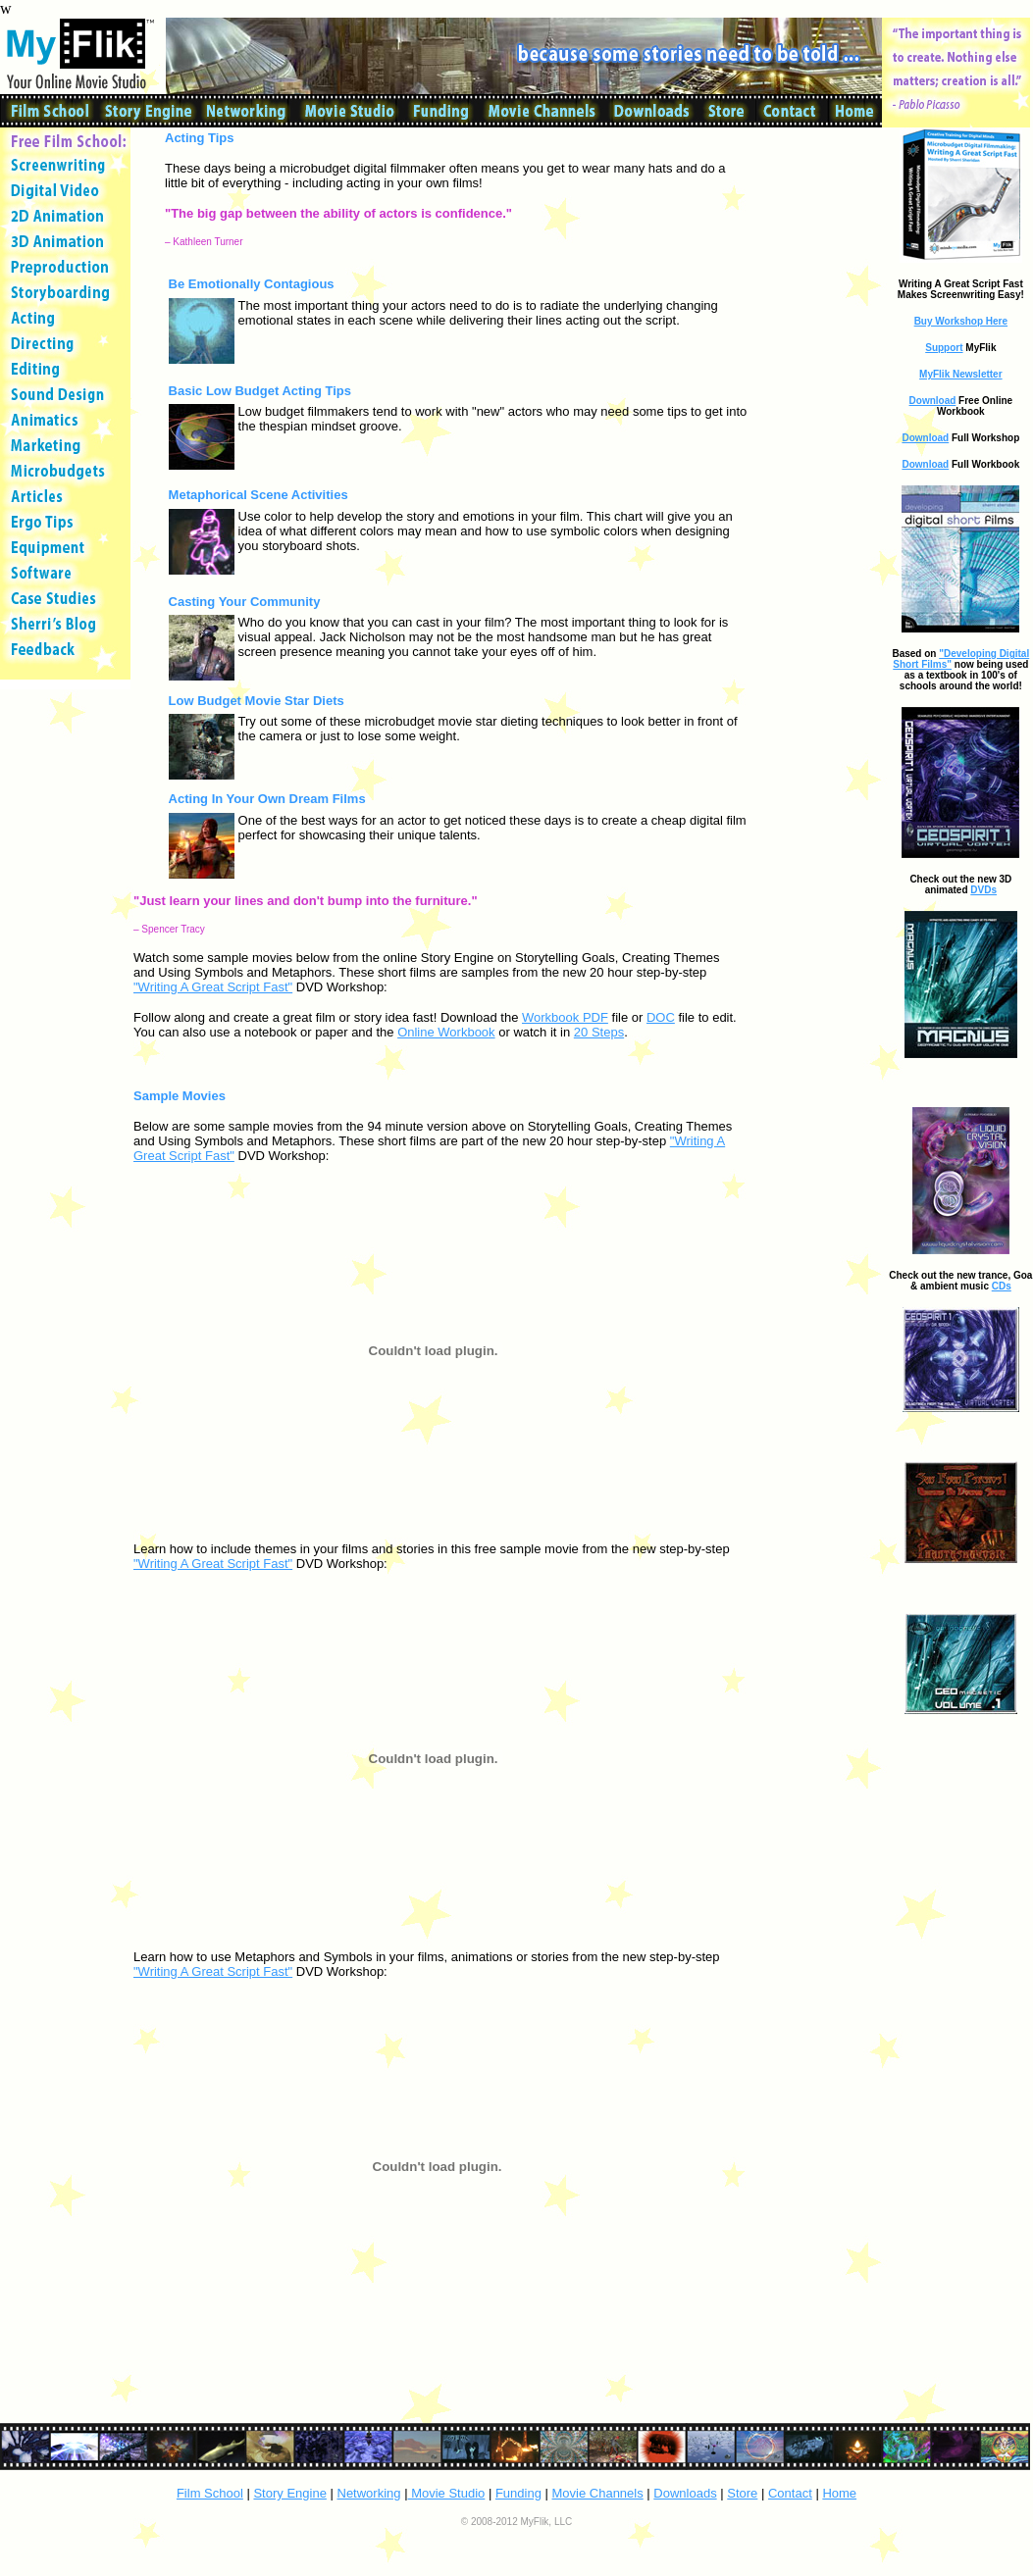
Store (742, 2493)
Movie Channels (598, 2493)
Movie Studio (447, 2493)
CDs (1001, 1286)
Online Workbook (445, 1032)
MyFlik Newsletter (960, 374)
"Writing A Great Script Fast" (212, 987)
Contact (790, 2493)
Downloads (684, 2493)
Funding (518, 2493)
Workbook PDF (565, 1017)
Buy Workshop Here (960, 321)
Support (943, 347)
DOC (660, 1017)
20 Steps (599, 1032)
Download (932, 400)
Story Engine (289, 2493)
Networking (369, 2493)
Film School (210, 2493)
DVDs (983, 889)
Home (839, 2493)
